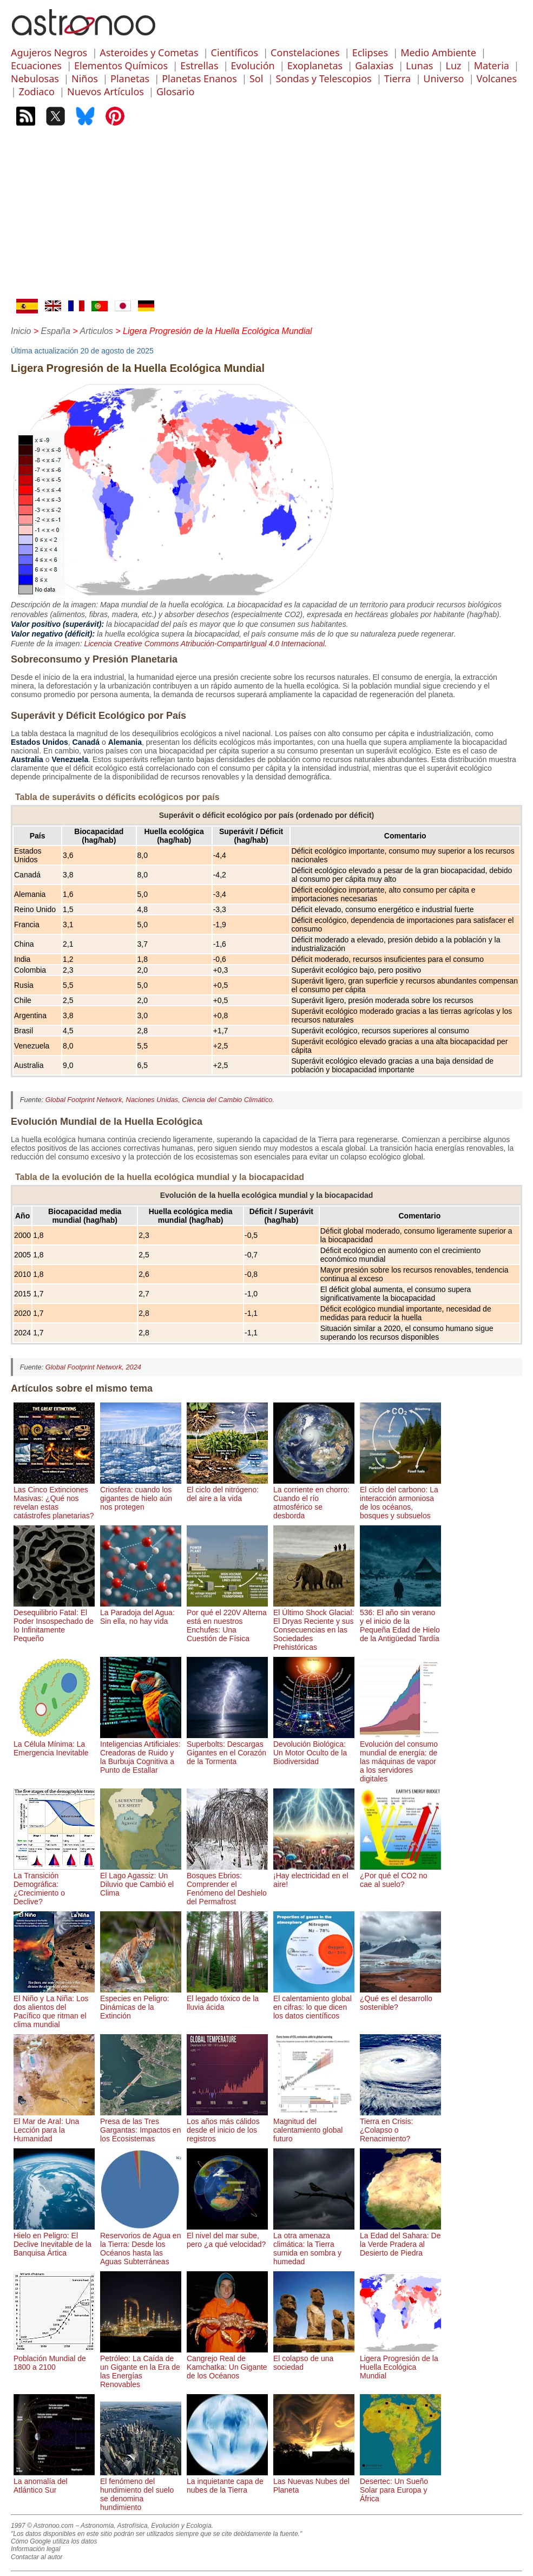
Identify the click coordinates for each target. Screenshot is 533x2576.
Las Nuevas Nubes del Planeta (313, 2481)
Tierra (397, 78)
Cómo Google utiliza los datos (54, 2541)
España (55, 331)
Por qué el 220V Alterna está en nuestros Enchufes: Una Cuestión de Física (227, 1621)
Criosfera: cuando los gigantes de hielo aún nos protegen (140, 1494)
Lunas (419, 65)
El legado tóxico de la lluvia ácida (227, 1998)
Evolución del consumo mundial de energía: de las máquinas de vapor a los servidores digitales (400, 1757)
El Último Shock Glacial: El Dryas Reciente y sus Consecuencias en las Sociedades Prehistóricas (313, 1625)
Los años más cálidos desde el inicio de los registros (227, 2125)
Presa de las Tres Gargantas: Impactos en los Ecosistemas (140, 2125)
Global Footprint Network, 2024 (93, 1367)
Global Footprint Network (83, 1100)
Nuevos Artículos (105, 91)
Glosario (175, 91)
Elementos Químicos (121, 65)
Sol (256, 78)
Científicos (234, 52)
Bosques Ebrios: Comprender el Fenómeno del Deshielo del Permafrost (227, 1884)
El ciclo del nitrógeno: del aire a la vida (227, 1490)
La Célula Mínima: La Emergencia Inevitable (54, 1744)
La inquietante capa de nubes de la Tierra (227, 2481)
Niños (84, 78)
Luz (454, 65)
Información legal (35, 2549)
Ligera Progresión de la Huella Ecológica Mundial (400, 2362)
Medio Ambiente (438, 52)
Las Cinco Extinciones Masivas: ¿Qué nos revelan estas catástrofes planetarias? (54, 1498)
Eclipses (370, 52)
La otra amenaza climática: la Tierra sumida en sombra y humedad (313, 2244)
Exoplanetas (315, 65)
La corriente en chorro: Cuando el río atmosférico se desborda (313, 1498)
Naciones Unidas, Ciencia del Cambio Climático (199, 1100)
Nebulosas (35, 78)
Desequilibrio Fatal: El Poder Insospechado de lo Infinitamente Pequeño (54, 1621)
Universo (443, 78)
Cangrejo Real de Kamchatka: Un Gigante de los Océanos (227, 2362)
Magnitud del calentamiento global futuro (313, 2125)
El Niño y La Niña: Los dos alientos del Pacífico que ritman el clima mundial (54, 2007)
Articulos (96, 331)
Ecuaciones (36, 65)
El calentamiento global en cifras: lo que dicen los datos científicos (313, 2002)
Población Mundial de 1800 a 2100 (54, 2358)
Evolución (253, 65)
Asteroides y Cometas (149, 52)
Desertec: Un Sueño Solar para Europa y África (400, 2485)
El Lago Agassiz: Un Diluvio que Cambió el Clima (140, 1880)
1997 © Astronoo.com (42, 2525)
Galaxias (374, 65)
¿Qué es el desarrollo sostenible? (400, 1998)
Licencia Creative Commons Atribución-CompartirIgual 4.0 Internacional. (205, 643)
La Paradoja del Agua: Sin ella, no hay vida (140, 1612)
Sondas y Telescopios (323, 78)
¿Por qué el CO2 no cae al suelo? (400, 1876)
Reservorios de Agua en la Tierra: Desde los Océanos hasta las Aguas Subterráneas (140, 2244)
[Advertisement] (266, 217)
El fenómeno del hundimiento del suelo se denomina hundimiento (140, 2490)
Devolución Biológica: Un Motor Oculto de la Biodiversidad (313, 1748)
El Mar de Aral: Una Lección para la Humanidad (54, 2125)
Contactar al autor (36, 2557)
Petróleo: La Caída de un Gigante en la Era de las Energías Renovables (140, 2367)
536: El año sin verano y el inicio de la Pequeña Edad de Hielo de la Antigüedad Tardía (400, 1621)
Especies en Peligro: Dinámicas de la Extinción (140, 2002)
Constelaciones (305, 52)
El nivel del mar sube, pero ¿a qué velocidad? (227, 2236)
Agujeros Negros (49, 52)
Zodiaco (36, 91)
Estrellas (199, 65)
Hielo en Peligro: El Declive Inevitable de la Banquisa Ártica (54, 2240)
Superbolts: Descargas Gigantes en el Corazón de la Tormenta (227, 1748)
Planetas (129, 78)
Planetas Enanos (199, 78)
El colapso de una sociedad (313, 2358)
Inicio (21, 331)
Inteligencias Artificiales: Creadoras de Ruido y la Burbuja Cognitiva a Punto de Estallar (140, 1752)
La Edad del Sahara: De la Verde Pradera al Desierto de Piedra (400, 2240)
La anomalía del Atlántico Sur (54, 2481)
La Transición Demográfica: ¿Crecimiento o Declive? (54, 1884)
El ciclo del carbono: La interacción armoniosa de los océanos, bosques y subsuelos (400, 1498)
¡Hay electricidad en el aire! (313, 1876)
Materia (491, 65)
